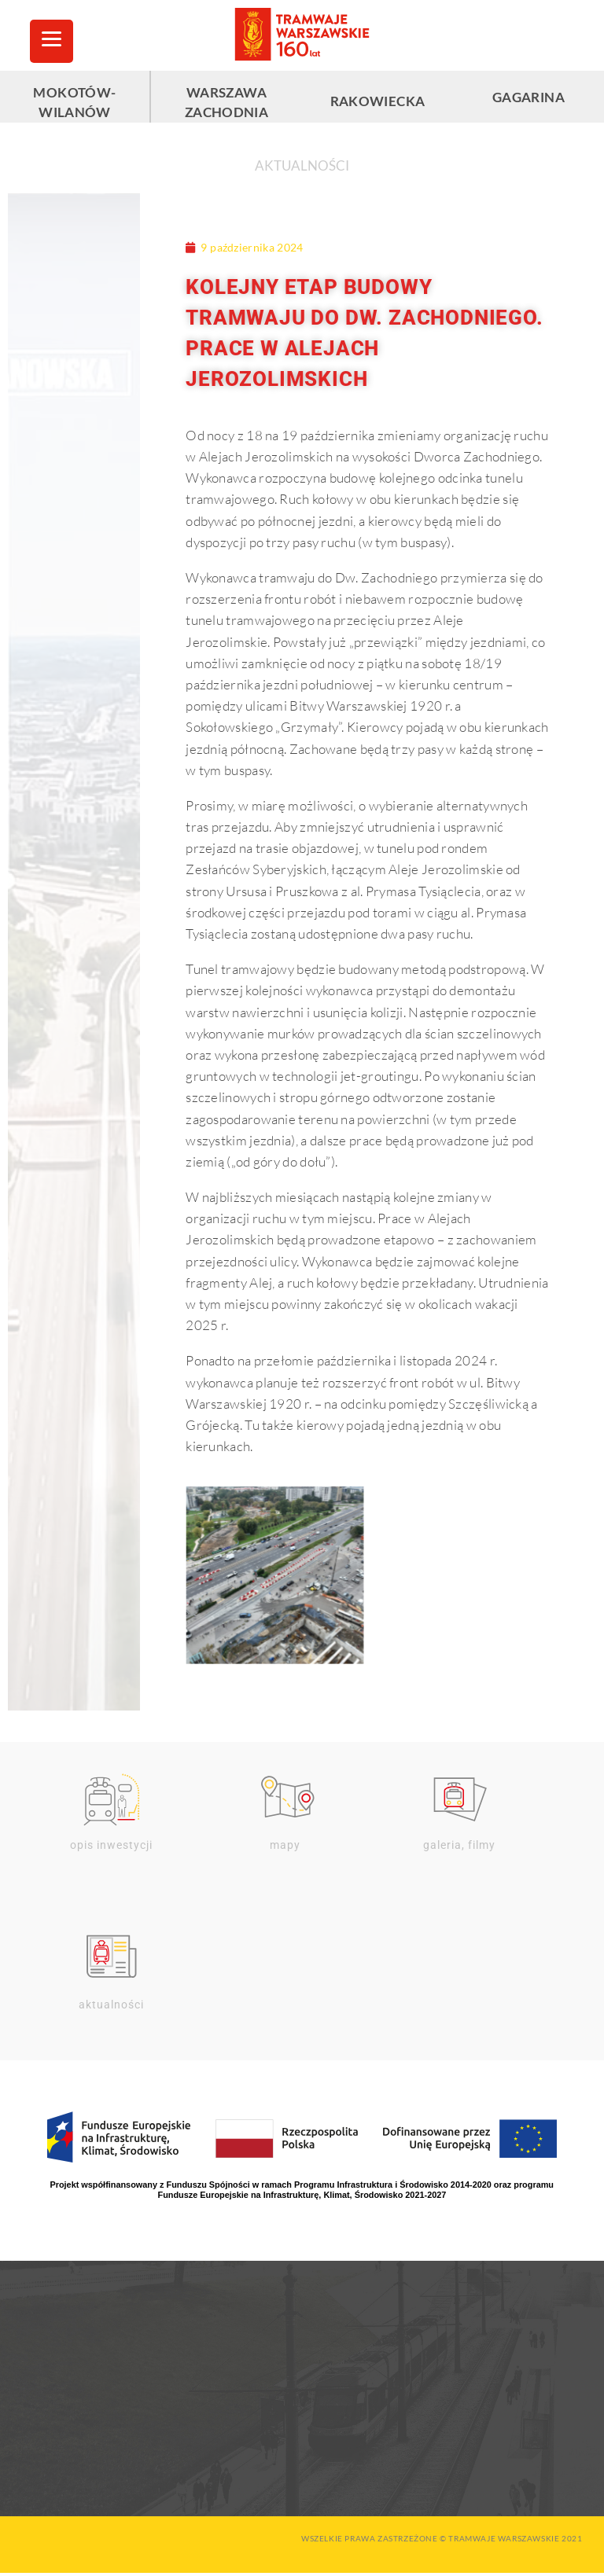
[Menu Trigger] (51, 41)
